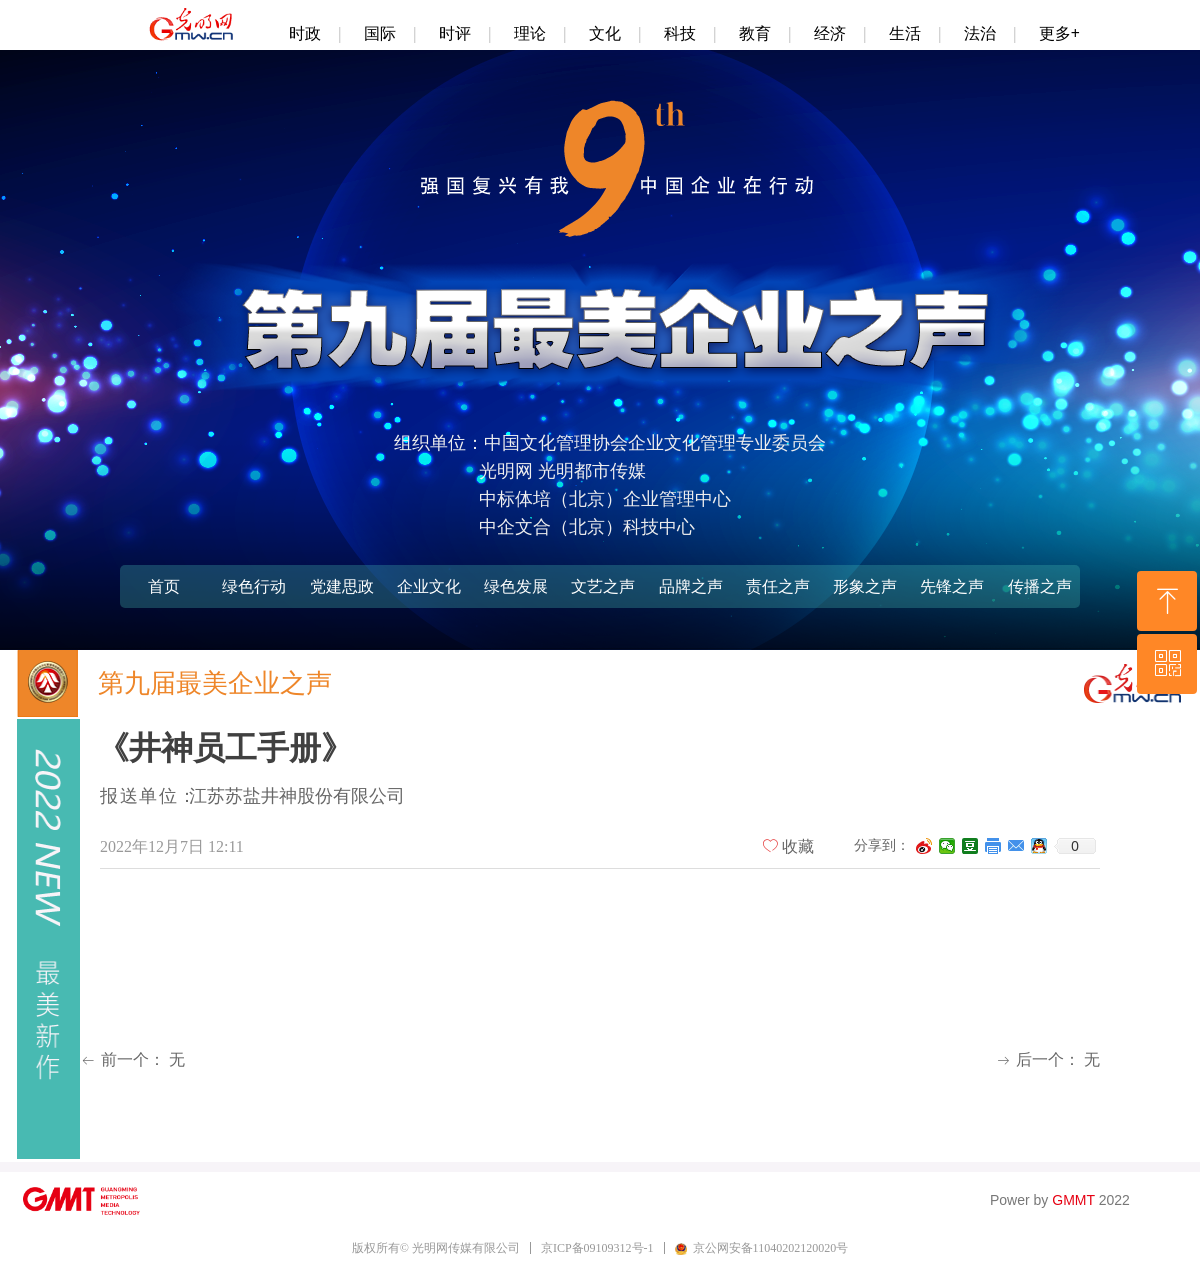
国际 (380, 33)
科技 (680, 33)
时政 (305, 33)
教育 (755, 33)
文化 (605, 33)
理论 (530, 33)
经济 (830, 33)
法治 (980, 33)
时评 (455, 33)
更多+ (1059, 33)
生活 (905, 33)
